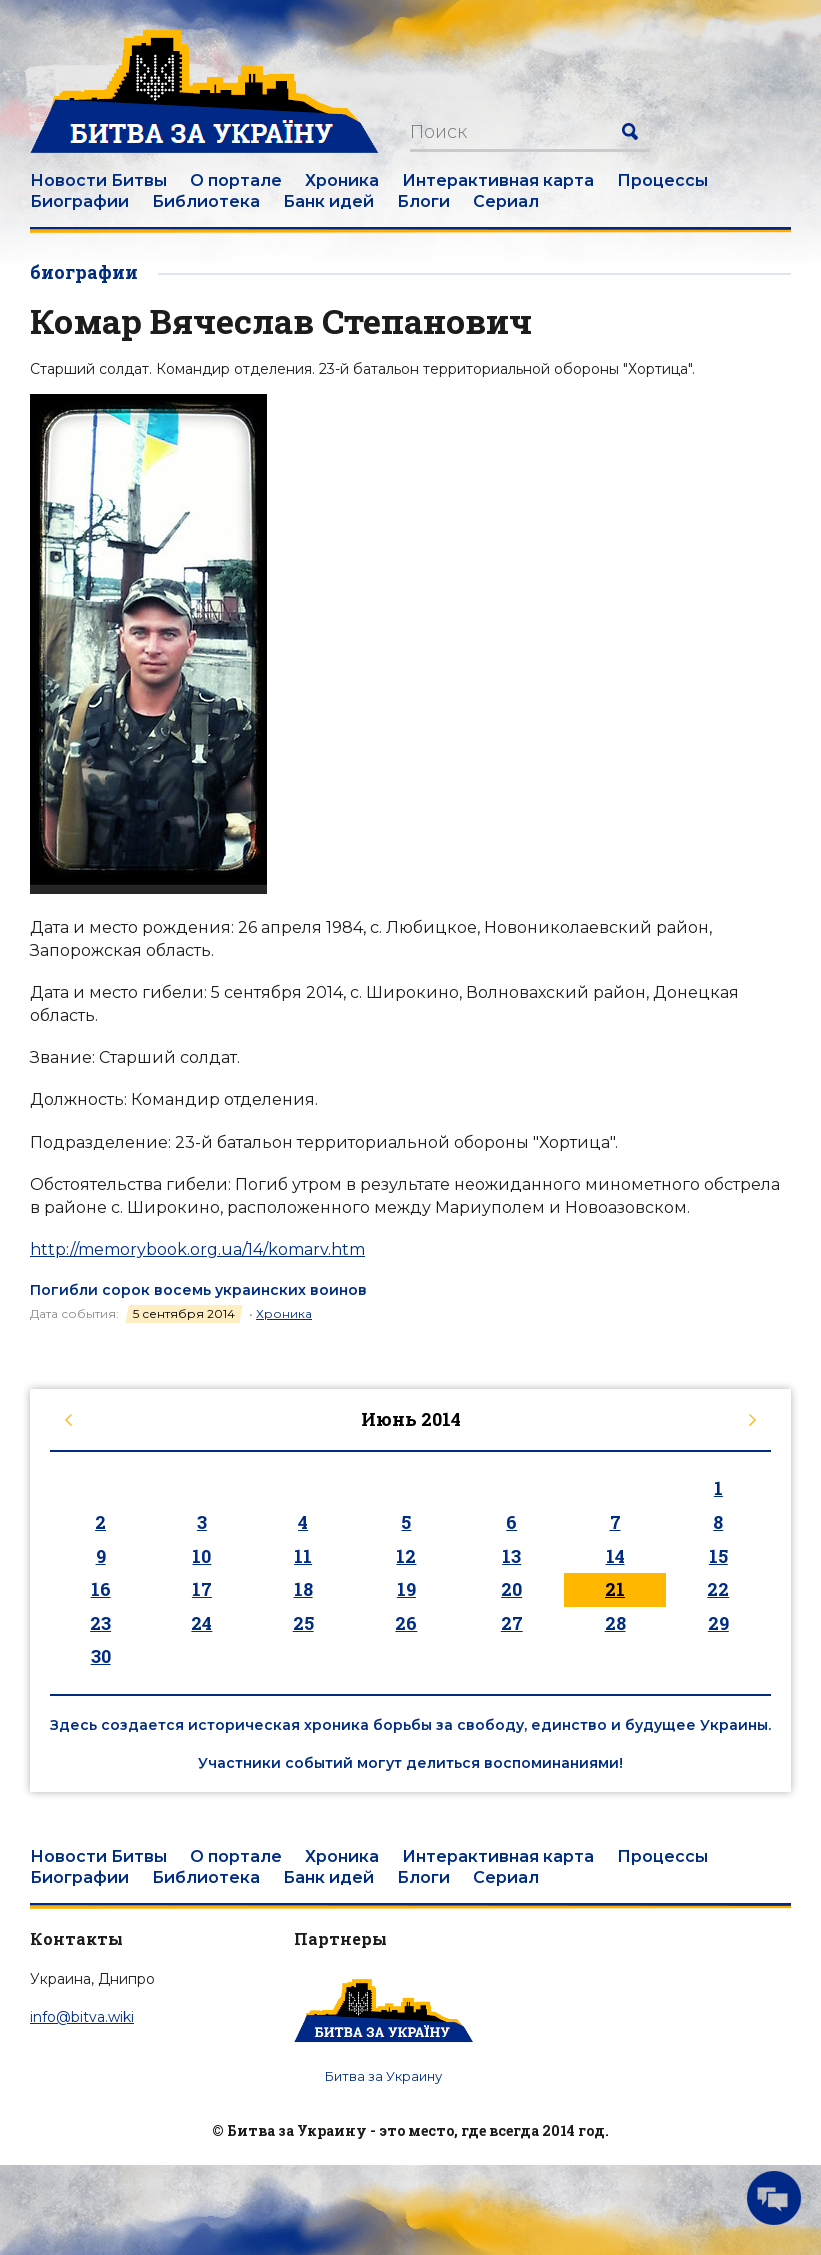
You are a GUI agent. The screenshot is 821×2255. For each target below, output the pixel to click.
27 (512, 1623)
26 (406, 1623)
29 (718, 1623)
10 (201, 1556)
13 (511, 1556)
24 (201, 1623)
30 (101, 1656)
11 (303, 1556)
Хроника (342, 180)
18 (303, 1589)
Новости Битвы (98, 180)
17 (202, 1589)
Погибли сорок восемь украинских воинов (198, 1290)
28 (615, 1623)
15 (718, 1556)
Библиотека (206, 201)
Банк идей (328, 201)
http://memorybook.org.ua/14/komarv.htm (197, 1249)
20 (511, 1589)
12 (406, 1556)
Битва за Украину (383, 2076)
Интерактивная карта (498, 180)
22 (718, 1589)
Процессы (662, 180)
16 (101, 1589)
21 (615, 1589)
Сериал (506, 201)
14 (615, 1556)
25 (303, 1623)
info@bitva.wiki (82, 2017)
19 (406, 1589)
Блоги (423, 201)
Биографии (79, 201)
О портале (236, 180)
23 (100, 1623)
